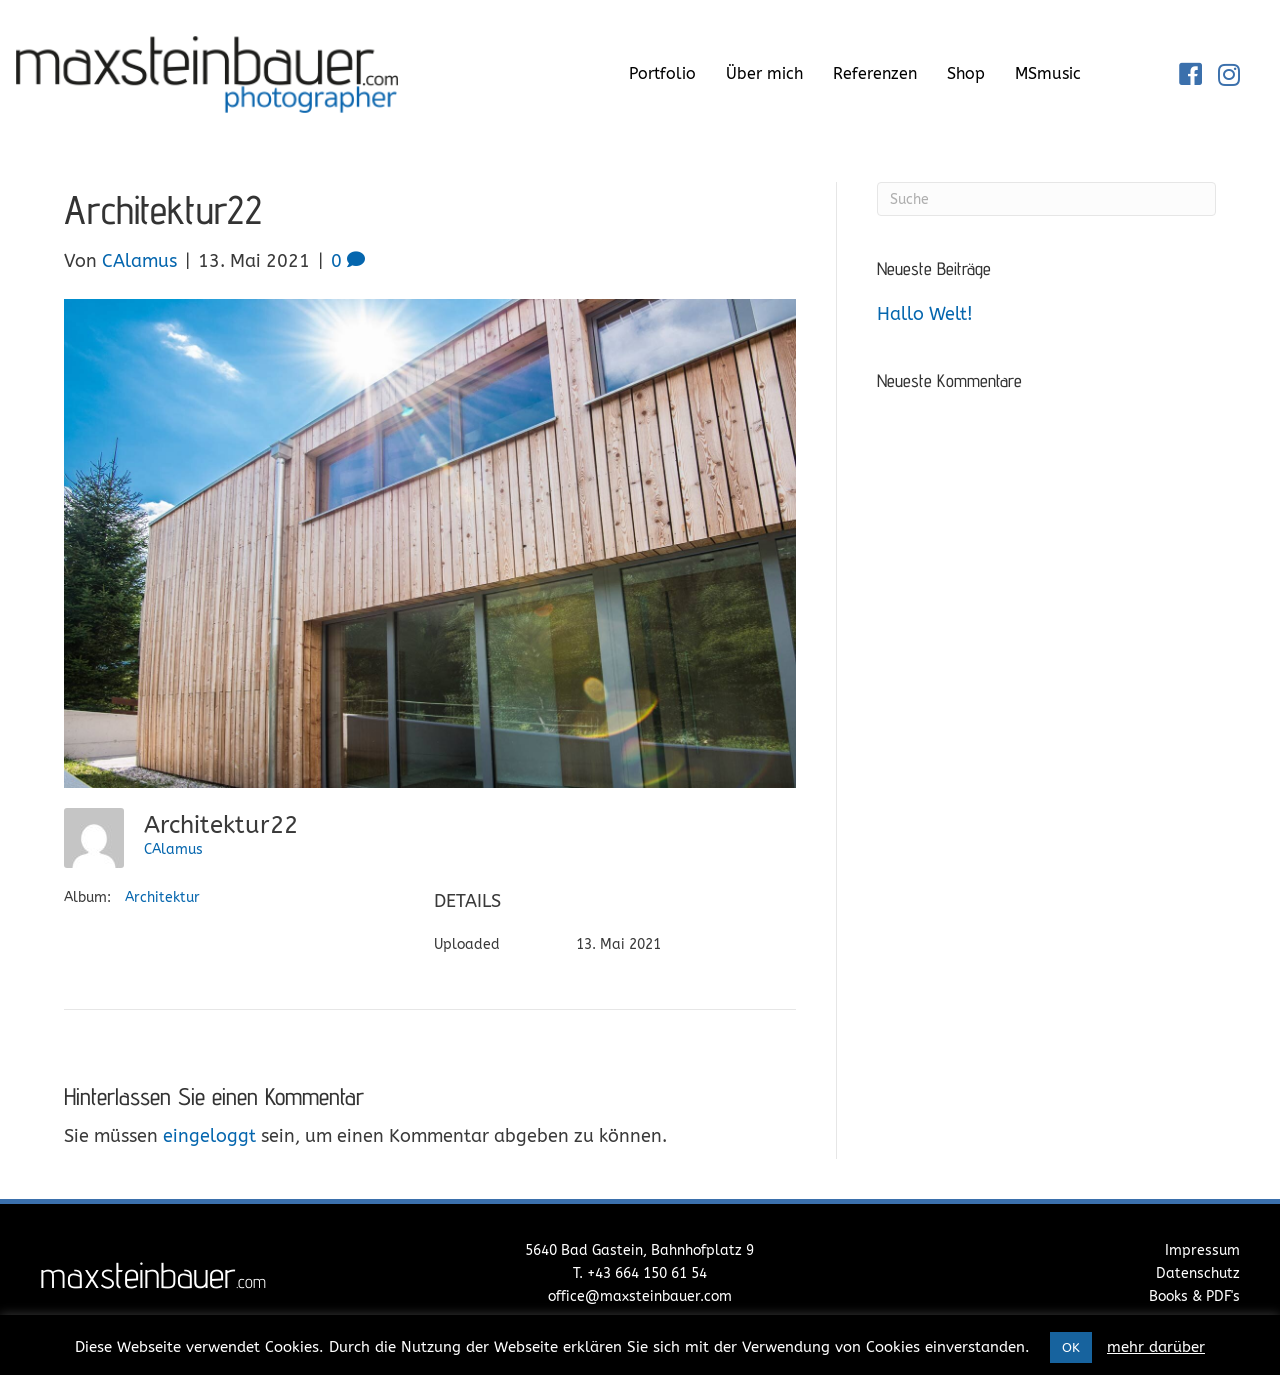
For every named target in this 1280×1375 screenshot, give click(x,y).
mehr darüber (1156, 1347)
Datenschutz (1198, 1273)
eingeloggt (209, 1136)
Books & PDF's (1194, 1296)
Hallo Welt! (925, 314)
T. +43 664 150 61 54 (640, 1273)
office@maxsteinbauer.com (640, 1296)
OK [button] (1071, 1347)
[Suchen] (1046, 199)
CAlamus (173, 849)
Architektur (162, 897)
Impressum (1202, 1250)
